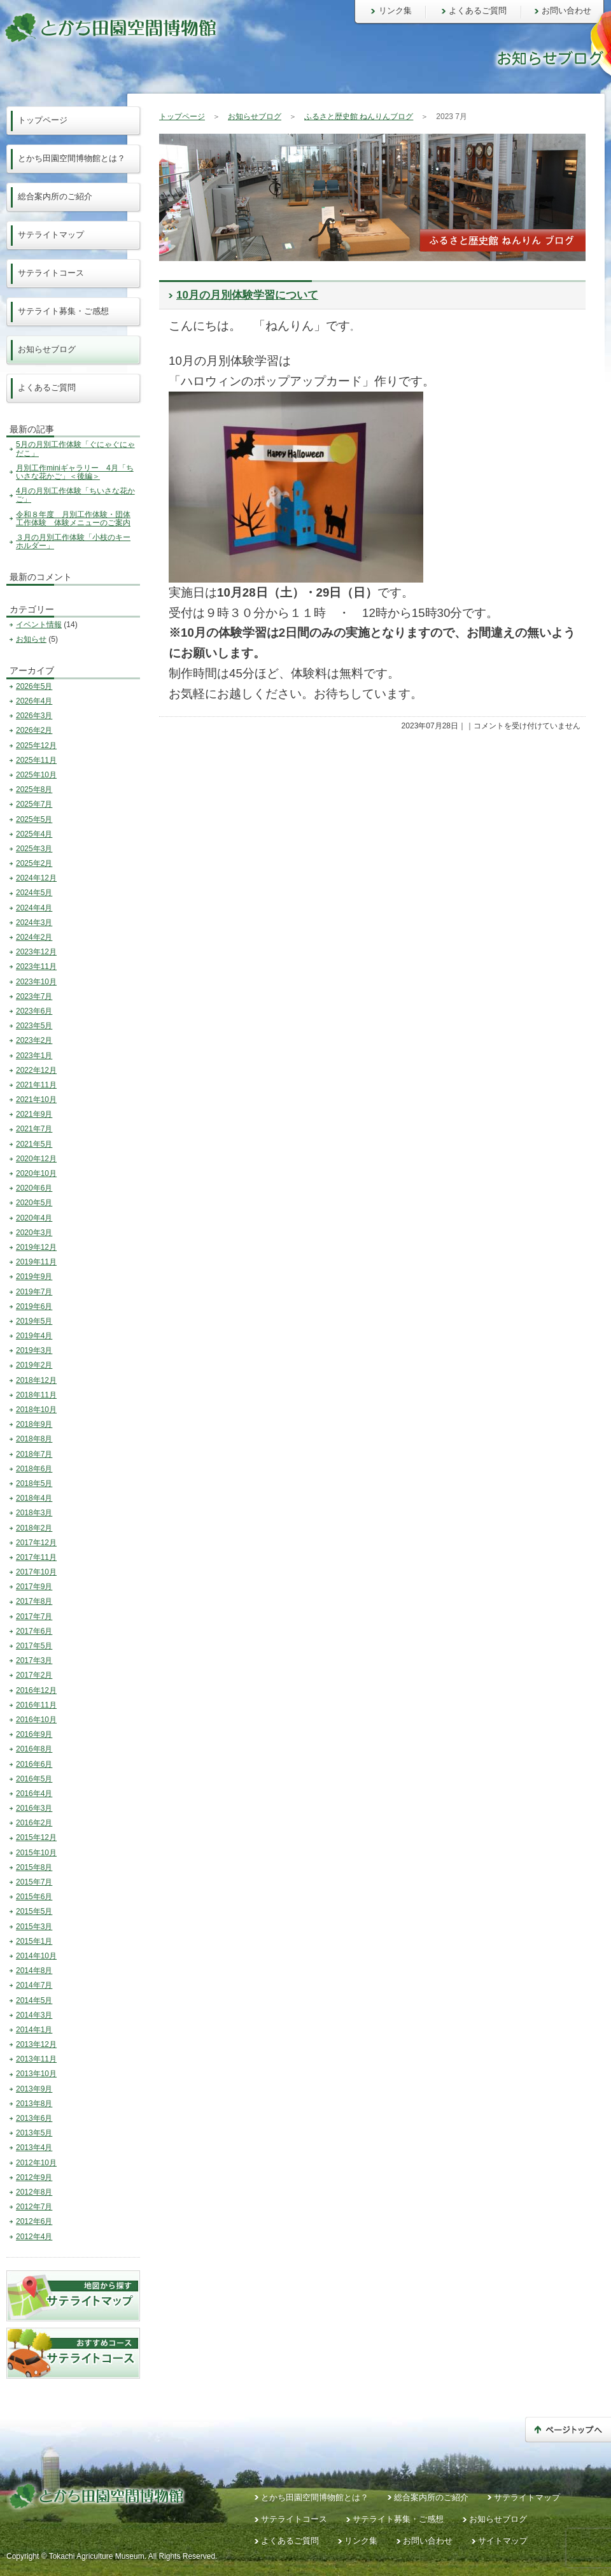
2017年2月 (34, 1675)
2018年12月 (36, 1380)
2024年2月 (34, 937)
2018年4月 (34, 1498)
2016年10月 (36, 1719)
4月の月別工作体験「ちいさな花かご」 (75, 495)
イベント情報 (39, 624)
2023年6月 (34, 1011)
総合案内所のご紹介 (55, 196)
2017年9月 (34, 1586)
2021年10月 (36, 1099)
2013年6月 (34, 2118)
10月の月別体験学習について (247, 295)
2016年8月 (34, 1748)
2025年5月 (34, 819)
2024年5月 (34, 892)
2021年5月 (34, 1144)
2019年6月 (34, 1306)
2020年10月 (36, 1173)
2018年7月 (34, 1454)
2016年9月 (34, 1734)
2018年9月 (34, 1424)
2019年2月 (34, 1365)
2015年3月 (34, 1926)
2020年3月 (34, 1232)
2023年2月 (34, 1040)
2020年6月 (34, 1188)
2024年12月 (36, 878)
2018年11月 (36, 1395)
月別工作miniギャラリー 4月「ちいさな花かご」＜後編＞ (75, 472)
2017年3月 (34, 1660)
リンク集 (395, 10)
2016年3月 (34, 1808)
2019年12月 (36, 1247)
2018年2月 (34, 1528)
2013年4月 (34, 2147)
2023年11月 (36, 966)
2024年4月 (34, 907)
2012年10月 (36, 2162)
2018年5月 (34, 1483)
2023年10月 (36, 981)
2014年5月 (34, 2000)
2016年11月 (36, 1705)
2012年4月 (34, 2236)
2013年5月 (34, 2132)
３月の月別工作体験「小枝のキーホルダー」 (73, 541)
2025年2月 (34, 863)
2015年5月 (34, 1911)
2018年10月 (36, 1409)
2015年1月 (34, 1941)
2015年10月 (36, 1852)
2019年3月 (34, 1350)
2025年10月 (36, 774)
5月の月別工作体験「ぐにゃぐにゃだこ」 (75, 448)
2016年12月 (36, 1690)
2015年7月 (34, 1882)
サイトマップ (503, 2540)
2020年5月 (34, 1202)
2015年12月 (36, 1837)
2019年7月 (34, 1291)
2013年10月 (36, 2073)
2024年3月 (34, 922)
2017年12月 (36, 1542)
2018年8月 (34, 1438)
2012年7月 (34, 2206)
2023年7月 (34, 996)
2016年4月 (34, 1793)
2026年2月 (34, 730)
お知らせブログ (254, 116)
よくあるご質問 (478, 10)
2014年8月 (34, 1970)
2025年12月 (36, 745)
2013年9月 (34, 2088)
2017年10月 (36, 1572)
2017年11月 (36, 1557)
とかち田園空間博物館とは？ (71, 158)
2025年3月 (34, 848)
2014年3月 (34, 2015)
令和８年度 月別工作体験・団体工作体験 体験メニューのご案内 (73, 518)
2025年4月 (34, 834)
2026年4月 (34, 701)
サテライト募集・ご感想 (63, 311)
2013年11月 (36, 2059)
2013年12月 (36, 2044)
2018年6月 (34, 1468)
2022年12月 (36, 1070)
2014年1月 (34, 2029)
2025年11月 (36, 760)
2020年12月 (36, 1158)
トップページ (182, 116)
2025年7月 (34, 804)
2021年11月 (36, 1084)
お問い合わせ (566, 10)
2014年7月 (34, 1985)
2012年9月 (34, 2177)
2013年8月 (34, 2103)
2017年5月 (34, 1645)
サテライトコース (51, 273)
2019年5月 (34, 1321)
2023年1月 (34, 1055)
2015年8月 (34, 1867)
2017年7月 (34, 1616)
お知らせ (31, 639)
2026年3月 (34, 715)
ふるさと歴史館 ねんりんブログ (358, 116)
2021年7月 (34, 1128)
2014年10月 (36, 1955)
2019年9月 (34, 1276)
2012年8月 (34, 2192)
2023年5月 (34, 1025)
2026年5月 (34, 686)
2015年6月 (34, 1896)
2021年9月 (34, 1114)
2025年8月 (34, 789)
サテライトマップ (51, 234)
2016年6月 (34, 1764)
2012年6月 (34, 2221)
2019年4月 (34, 1335)
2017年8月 (34, 1601)
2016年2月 (34, 1822)
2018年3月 (34, 1512)
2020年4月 (34, 1218)
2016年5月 (34, 1778)
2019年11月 (36, 1261)
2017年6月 (34, 1631)
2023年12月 (36, 951)
